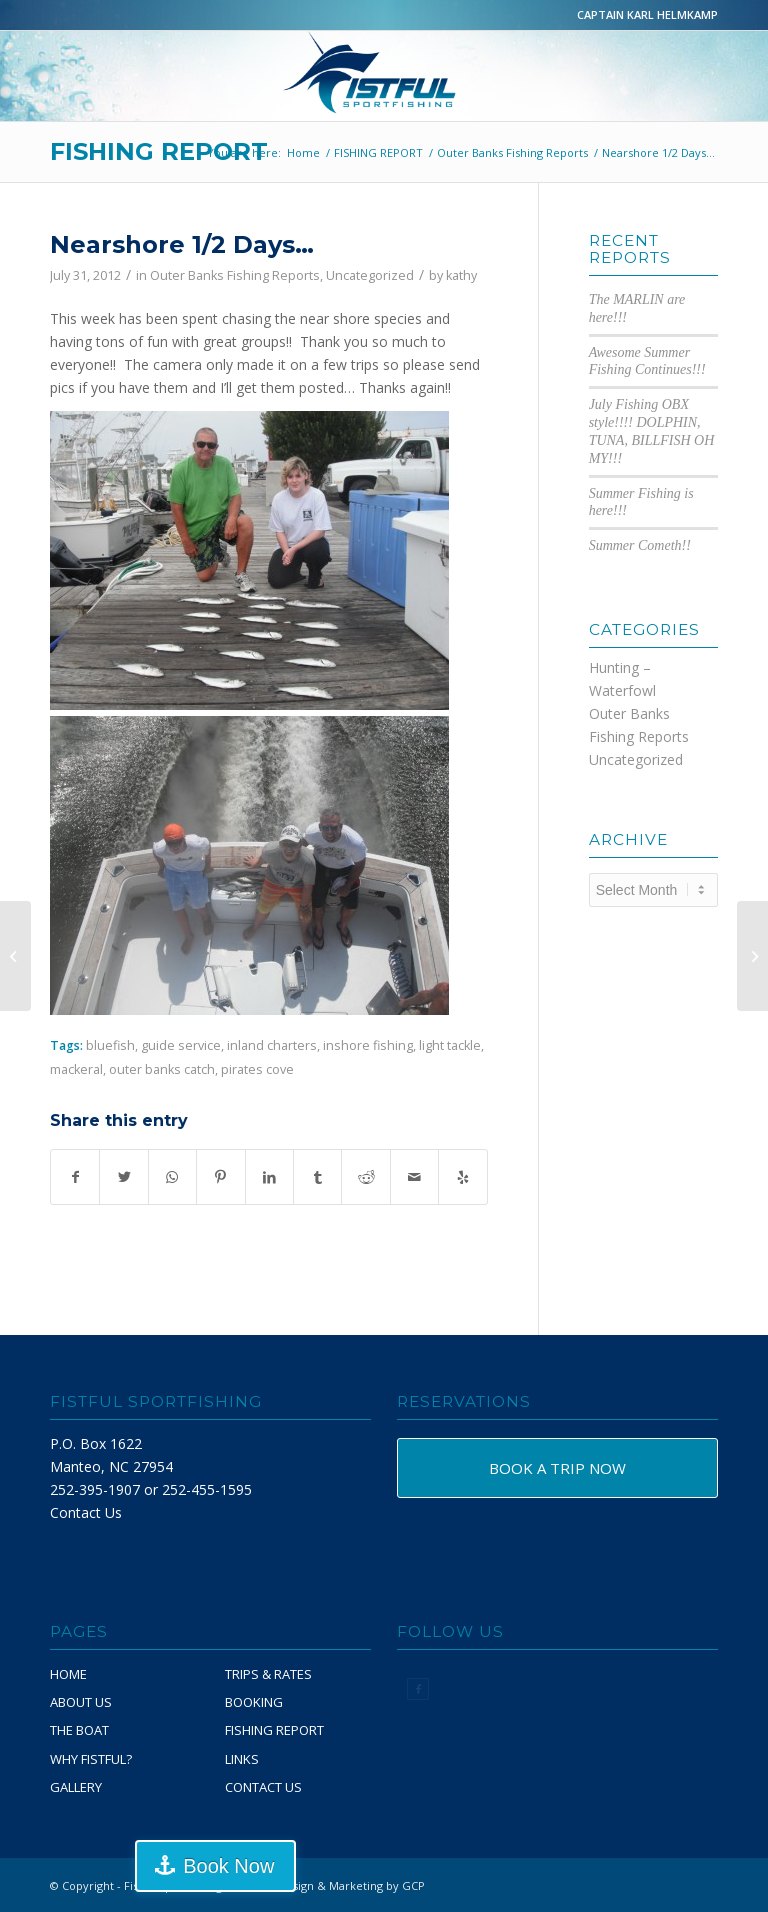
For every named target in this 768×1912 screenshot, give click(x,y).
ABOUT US (81, 1702)
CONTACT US (263, 1787)
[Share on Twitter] (123, 1177)
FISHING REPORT (159, 151)
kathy (461, 275)
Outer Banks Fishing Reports (235, 275)
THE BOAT (79, 1730)
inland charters (272, 1045)
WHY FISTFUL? (91, 1759)
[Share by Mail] (414, 1177)
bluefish (110, 1045)
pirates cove (257, 1069)
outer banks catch (162, 1069)
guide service (181, 1045)
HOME (68, 1674)
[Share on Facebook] (75, 1177)
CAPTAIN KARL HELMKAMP (647, 14)
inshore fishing (368, 1045)
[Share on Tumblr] (317, 1177)
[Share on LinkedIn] (269, 1177)
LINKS (242, 1759)
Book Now (228, 1866)
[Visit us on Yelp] (463, 1177)
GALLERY (76, 1787)
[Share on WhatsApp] (172, 1177)
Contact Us (86, 1512)
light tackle (450, 1045)
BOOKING (254, 1702)
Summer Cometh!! (640, 545)
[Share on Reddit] (365, 1177)
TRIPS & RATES (268, 1674)
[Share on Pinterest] (220, 1177)
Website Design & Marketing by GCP (328, 1885)
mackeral (76, 1069)
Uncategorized (370, 275)
